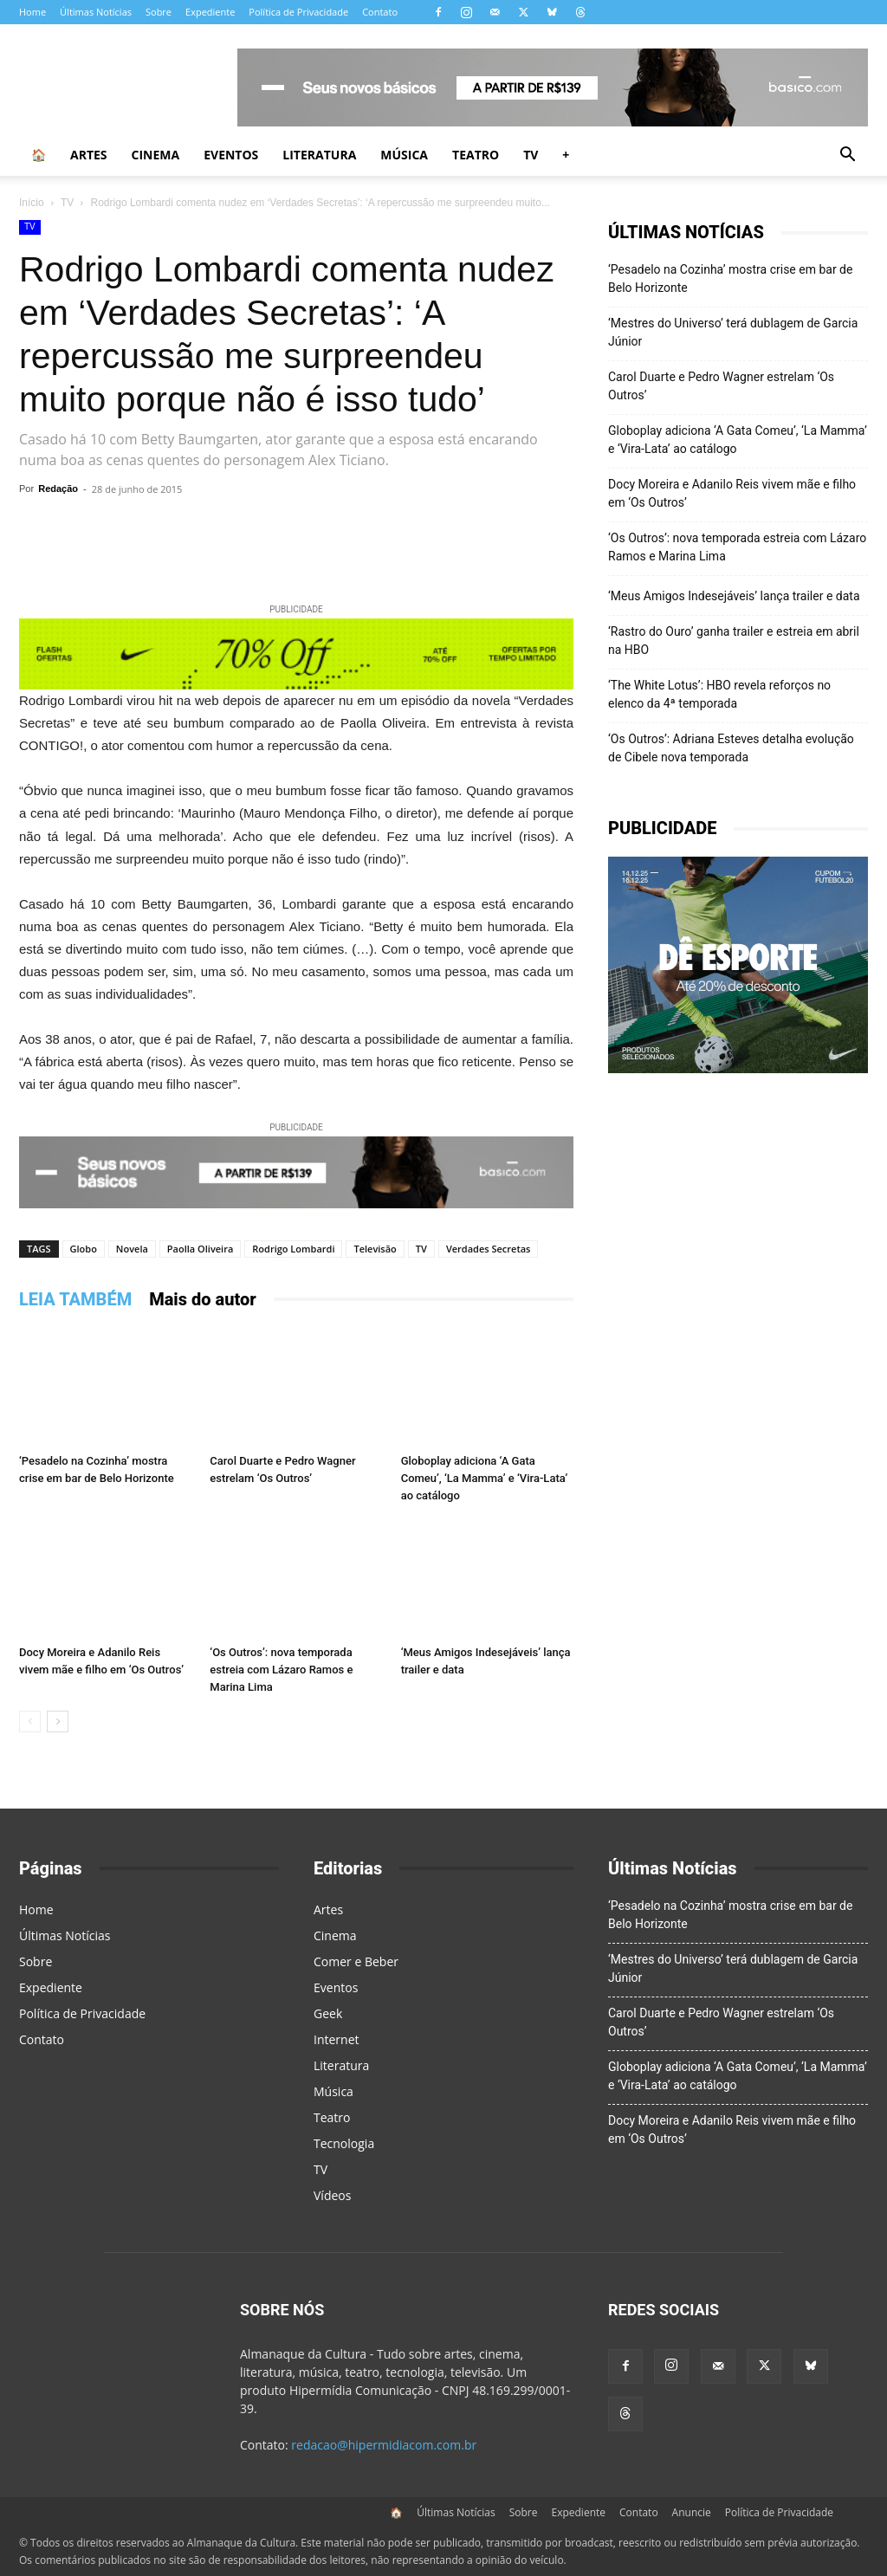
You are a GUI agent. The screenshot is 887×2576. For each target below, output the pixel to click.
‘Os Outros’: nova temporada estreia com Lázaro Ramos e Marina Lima (281, 1669)
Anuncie (691, 2512)
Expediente (210, 11)
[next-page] (57, 1721)
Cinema (156, 154)
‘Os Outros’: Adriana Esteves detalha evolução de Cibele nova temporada (731, 748)
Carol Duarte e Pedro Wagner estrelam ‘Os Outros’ (721, 386)
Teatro (475, 154)
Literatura (319, 154)
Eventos (231, 154)
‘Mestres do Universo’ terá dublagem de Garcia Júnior (733, 332)
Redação (58, 488)
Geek (328, 2013)
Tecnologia (344, 2143)
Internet (336, 2039)
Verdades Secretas (488, 1248)
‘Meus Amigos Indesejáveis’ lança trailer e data (734, 596)
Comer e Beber (356, 1961)
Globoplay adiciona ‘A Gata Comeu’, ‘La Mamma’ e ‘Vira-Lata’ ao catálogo (484, 1478)
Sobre (159, 11)
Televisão (374, 1248)
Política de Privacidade (298, 11)
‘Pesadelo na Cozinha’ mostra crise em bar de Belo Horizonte (730, 278)
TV (530, 154)
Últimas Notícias (96, 11)
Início (31, 203)
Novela (132, 1248)
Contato (380, 11)
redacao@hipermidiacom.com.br (383, 2445)
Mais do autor (202, 1299)
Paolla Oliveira (200, 1248)
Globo (83, 1248)
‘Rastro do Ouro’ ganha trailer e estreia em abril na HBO (733, 641)
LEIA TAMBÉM (75, 1299)
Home (32, 11)
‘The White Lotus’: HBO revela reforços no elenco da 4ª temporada (719, 694)
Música (404, 154)
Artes (88, 154)
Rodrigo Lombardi (293, 1248)
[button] (847, 156)
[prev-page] (30, 1721)
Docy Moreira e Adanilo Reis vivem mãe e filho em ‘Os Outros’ (732, 493)
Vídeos (332, 2195)
